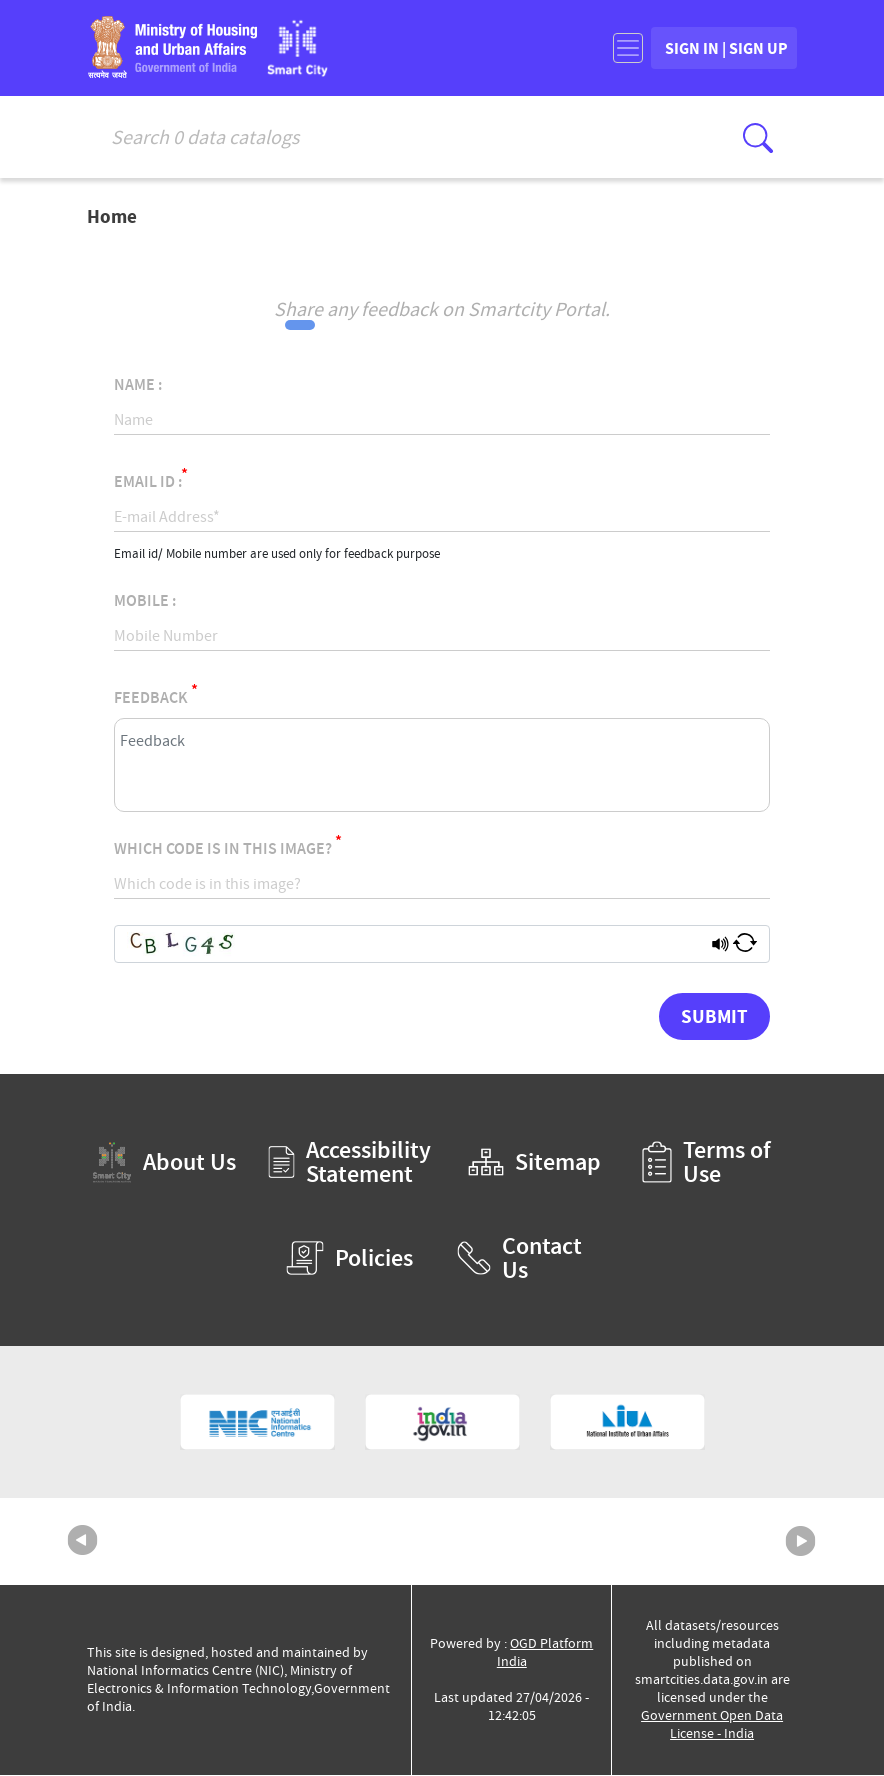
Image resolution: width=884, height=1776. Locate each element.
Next (801, 1542)
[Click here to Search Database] (758, 138)
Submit (714, 1017)
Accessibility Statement (349, 1163)
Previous (83, 1542)
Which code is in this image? (228, 846)
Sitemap (534, 1163)
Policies (349, 1259)
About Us (164, 1163)
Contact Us (519, 1259)
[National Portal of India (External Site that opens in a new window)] (442, 1423)
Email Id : (151, 479)
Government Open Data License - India (712, 1725)
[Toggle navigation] (588, 49)
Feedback (156, 695)
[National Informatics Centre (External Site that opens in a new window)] (257, 1423)
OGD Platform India (545, 1653)
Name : (138, 386)
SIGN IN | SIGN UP (706, 49)
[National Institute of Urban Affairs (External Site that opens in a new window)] (627, 1423)
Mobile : (145, 602)
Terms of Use (706, 1163)
